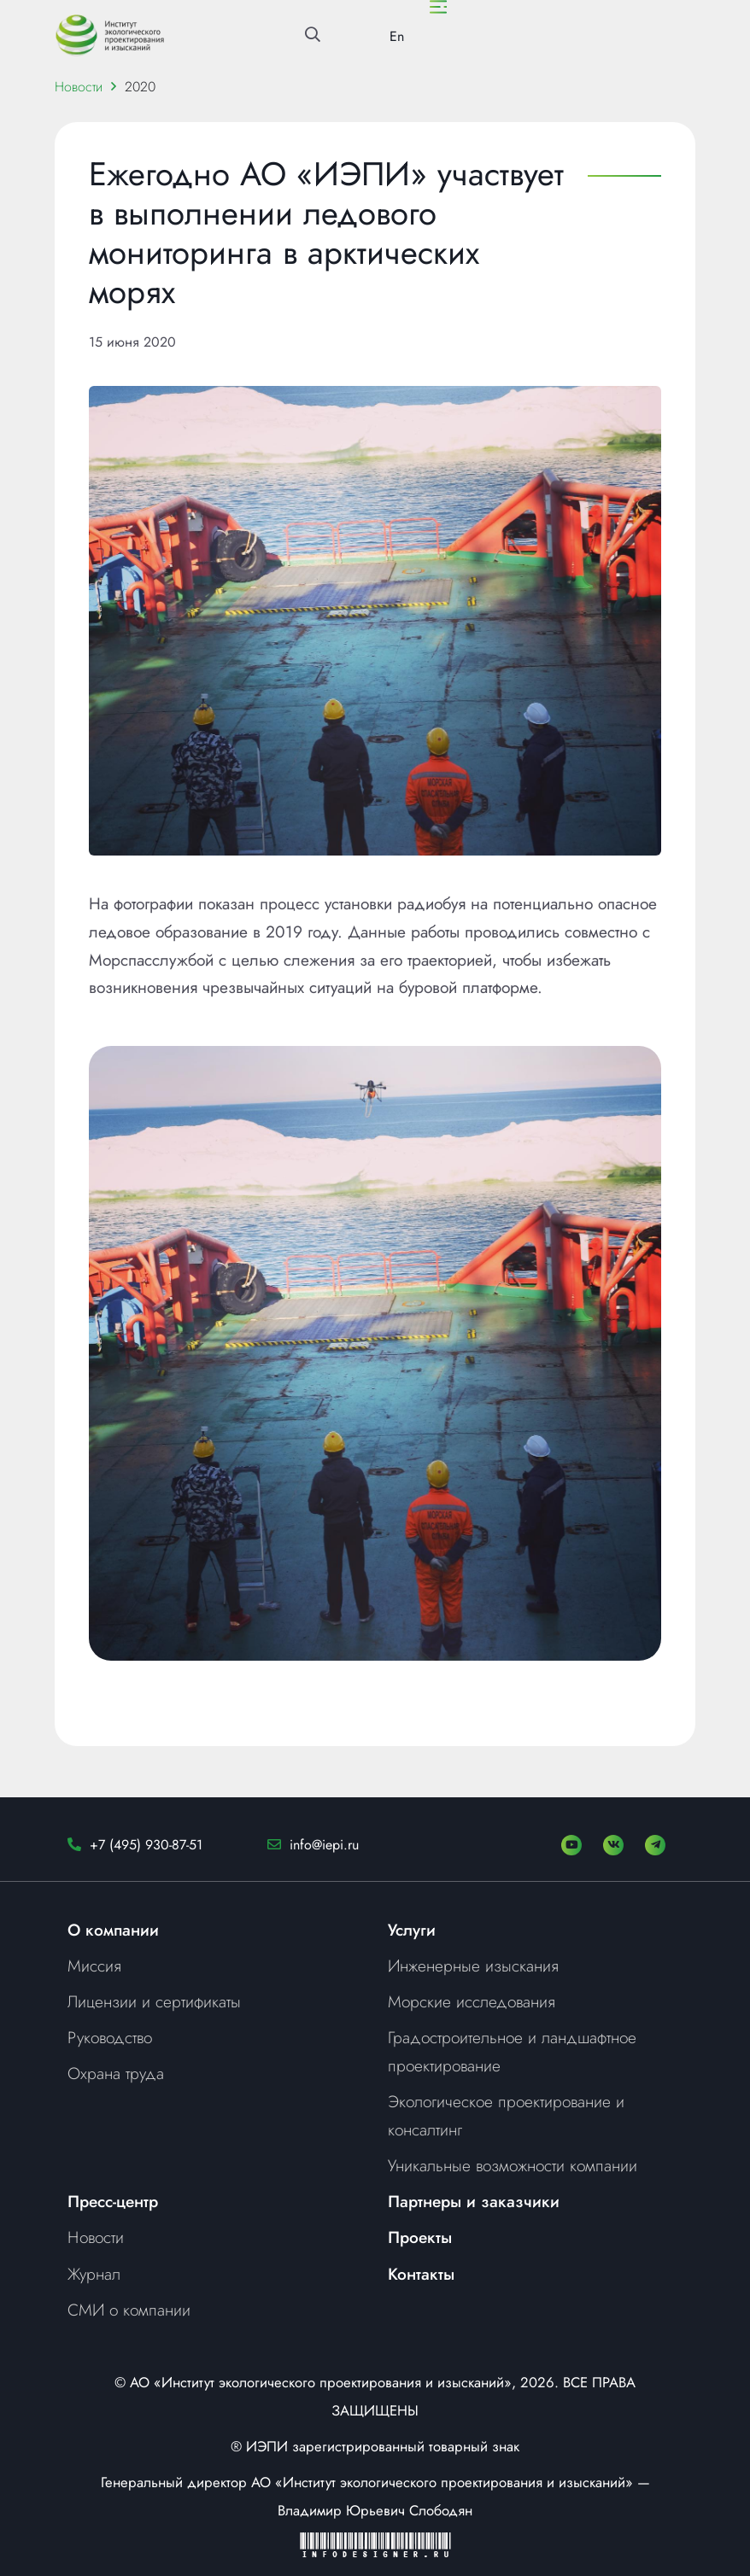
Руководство (109, 2037)
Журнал (93, 2274)
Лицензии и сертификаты (154, 2001)
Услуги (412, 1930)
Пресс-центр (112, 2201)
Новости (79, 86)
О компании (113, 1930)
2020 (140, 86)
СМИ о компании (128, 2310)
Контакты (421, 2274)
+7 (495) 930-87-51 (146, 1845)
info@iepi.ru (324, 1845)
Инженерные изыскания (473, 1965)
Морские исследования (471, 2001)
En (397, 36)
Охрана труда (115, 2073)
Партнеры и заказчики (474, 2201)
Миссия (94, 1965)
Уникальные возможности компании (512, 2165)
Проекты (420, 2237)
